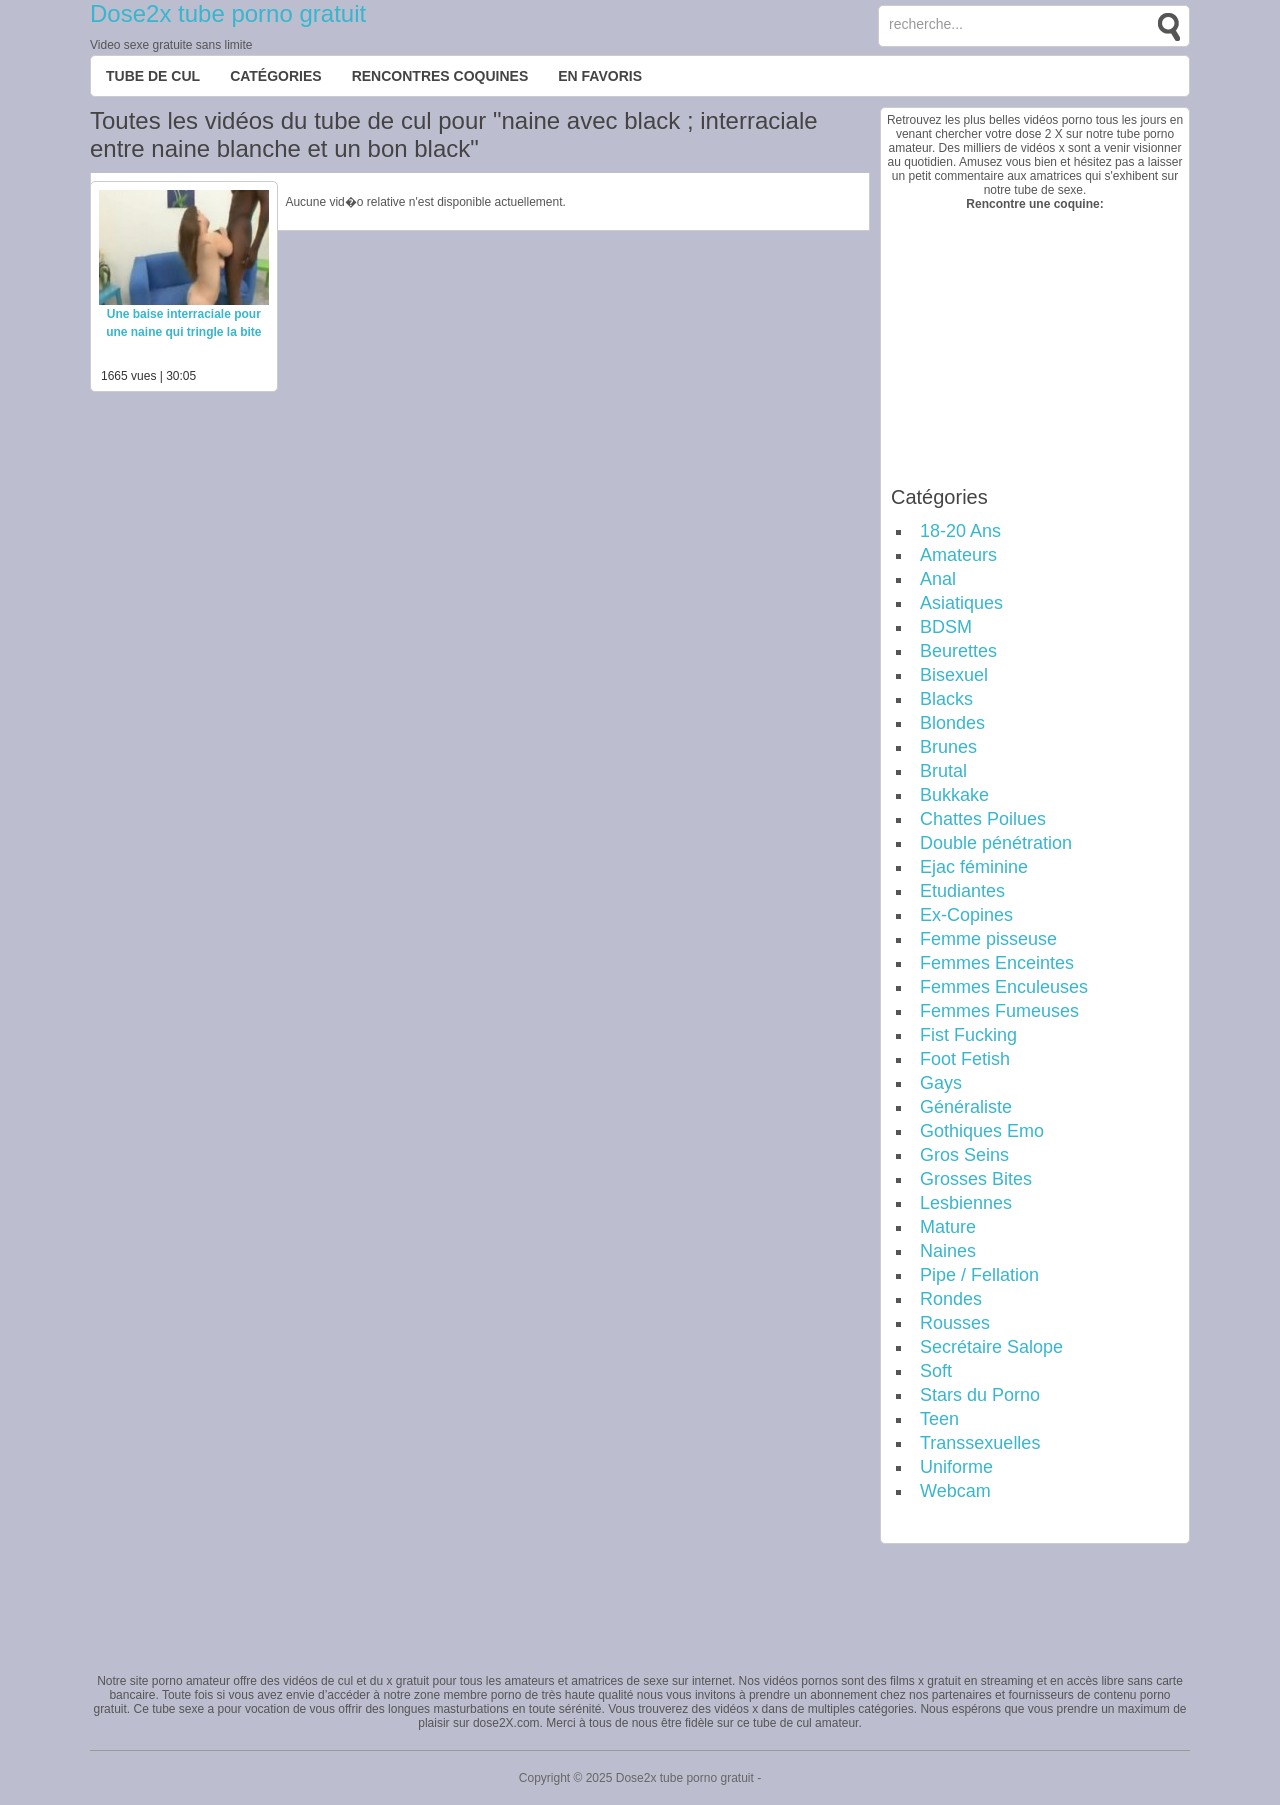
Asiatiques (961, 603)
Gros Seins (964, 1155)
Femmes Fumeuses (999, 1011)
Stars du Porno (980, 1395)
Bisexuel (954, 675)
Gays (941, 1083)
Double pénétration (996, 843)
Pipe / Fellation (979, 1275)
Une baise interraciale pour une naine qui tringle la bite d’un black (183, 332)
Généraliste (966, 1107)
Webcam (955, 1491)
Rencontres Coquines (440, 76)
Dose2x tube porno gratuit (228, 13)
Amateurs (958, 555)
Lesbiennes (966, 1203)
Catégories (276, 76)
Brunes (948, 747)
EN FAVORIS (600, 76)
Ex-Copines (966, 915)
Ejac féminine (974, 867)
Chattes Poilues (983, 819)
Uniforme (956, 1467)
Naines (948, 1251)
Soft (936, 1371)
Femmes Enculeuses (1004, 987)
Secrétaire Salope (991, 1347)
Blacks (946, 699)
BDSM (946, 627)
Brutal (943, 771)
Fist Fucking (968, 1035)
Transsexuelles (980, 1443)
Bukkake (954, 795)
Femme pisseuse (988, 939)
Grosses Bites (976, 1179)
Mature (948, 1227)
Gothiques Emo (982, 1131)
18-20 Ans (960, 531)
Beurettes (958, 651)
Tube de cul (153, 76)
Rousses (955, 1323)
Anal (938, 579)
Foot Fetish (965, 1059)
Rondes (951, 1299)
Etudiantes (962, 891)
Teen (939, 1419)
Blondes (952, 723)
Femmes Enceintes (997, 963)
